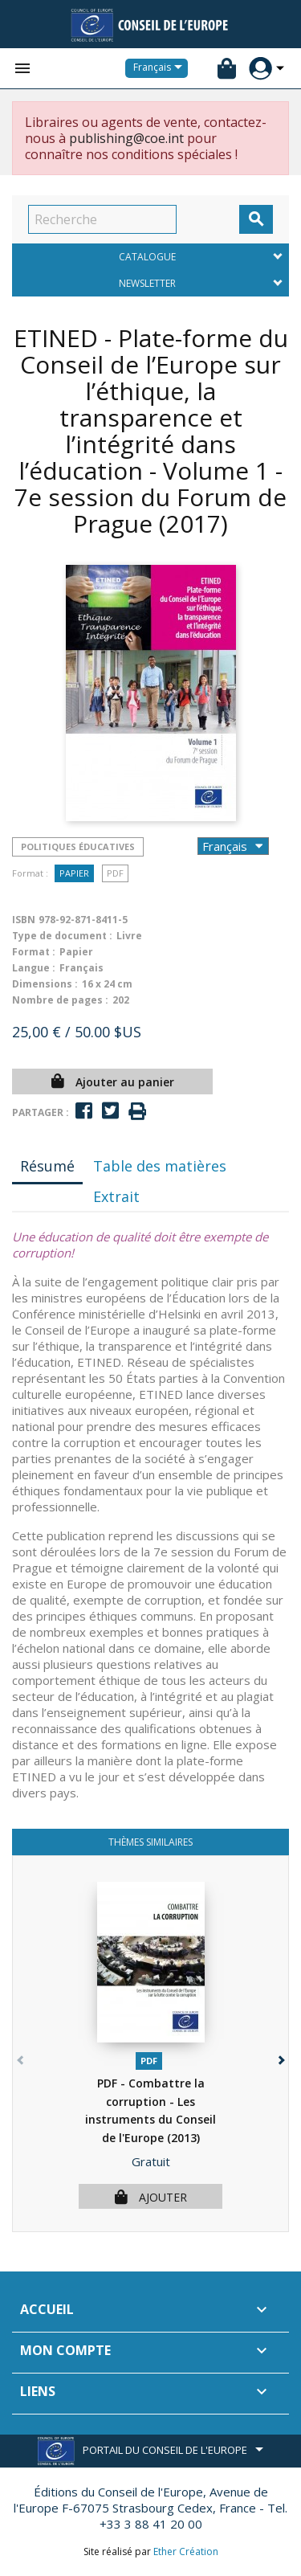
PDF (115, 873)
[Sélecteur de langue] (160, 68)
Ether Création (185, 2551)
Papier (74, 873)
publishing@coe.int (126, 138)
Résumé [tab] (47, 1166)
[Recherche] (102, 219)
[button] (279, 2056)
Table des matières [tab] (159, 1166)
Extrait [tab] (116, 1196)
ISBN (23, 919)
